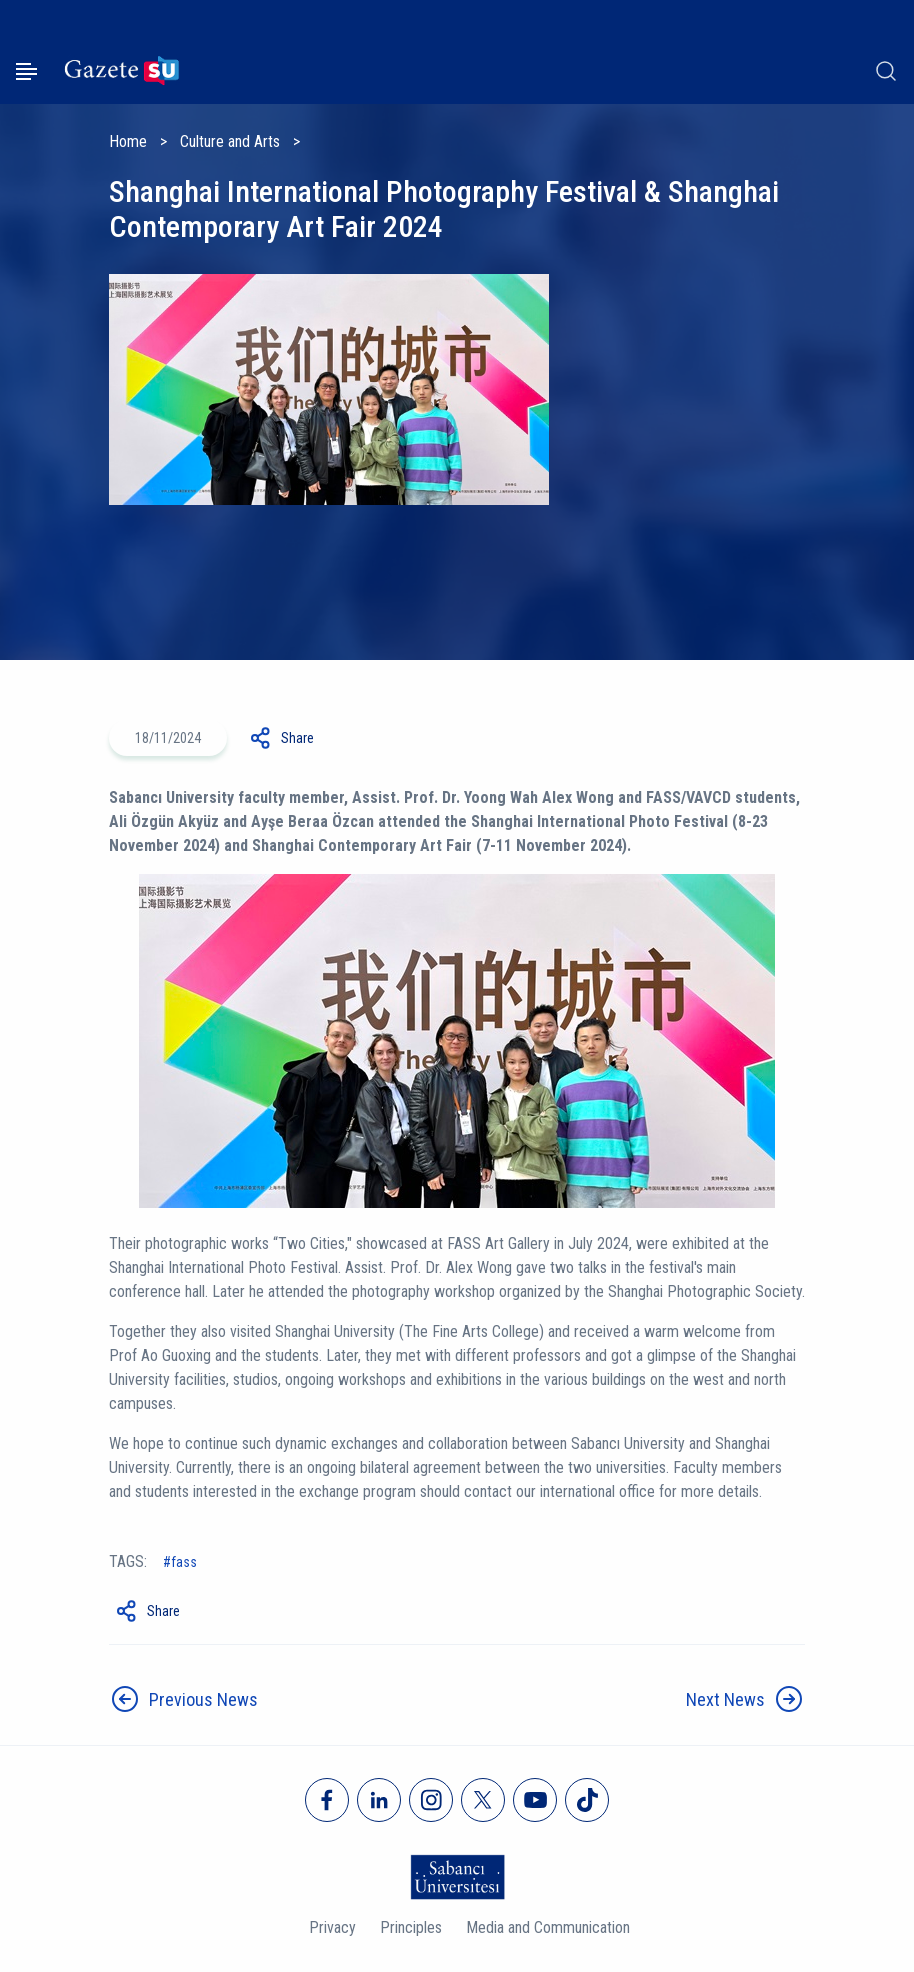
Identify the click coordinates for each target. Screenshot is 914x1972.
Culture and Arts (230, 141)
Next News (725, 1699)
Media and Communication (548, 1927)
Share (297, 738)
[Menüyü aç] (26, 71)
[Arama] (886, 71)
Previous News (203, 1699)
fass (184, 1562)
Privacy (332, 1927)
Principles (411, 1927)
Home (128, 141)
